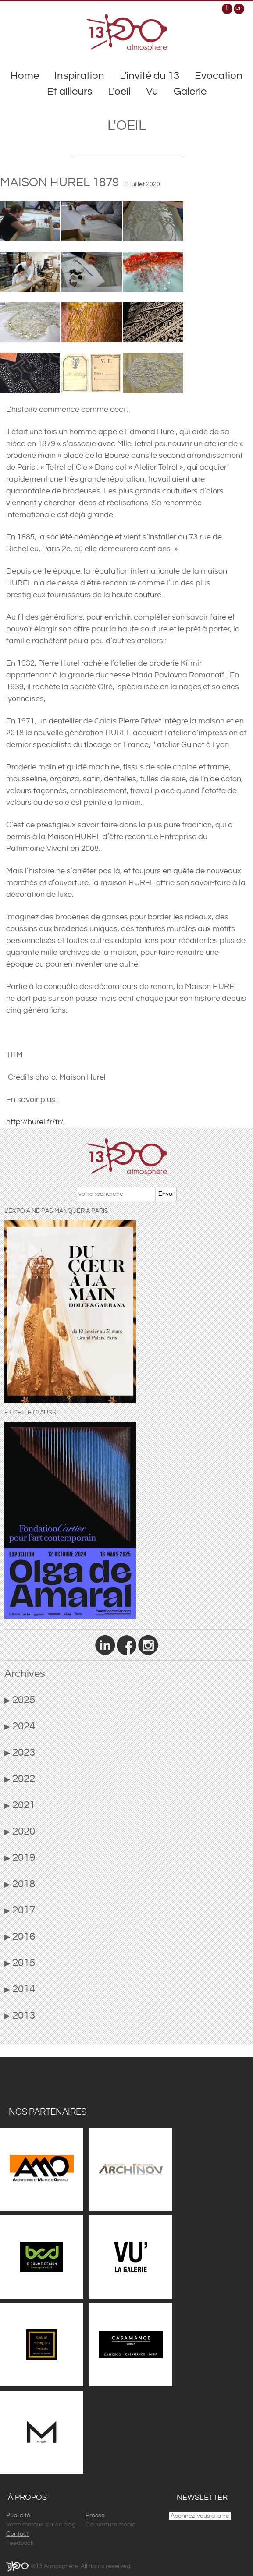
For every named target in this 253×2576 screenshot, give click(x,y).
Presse (95, 2515)
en (238, 8)
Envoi (166, 1194)
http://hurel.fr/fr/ (35, 1122)
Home (25, 75)
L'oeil (119, 91)
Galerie (190, 91)
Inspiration (79, 75)
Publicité (18, 2515)
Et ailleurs (70, 91)
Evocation (218, 75)
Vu (152, 91)
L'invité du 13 (149, 75)
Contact (17, 2534)
